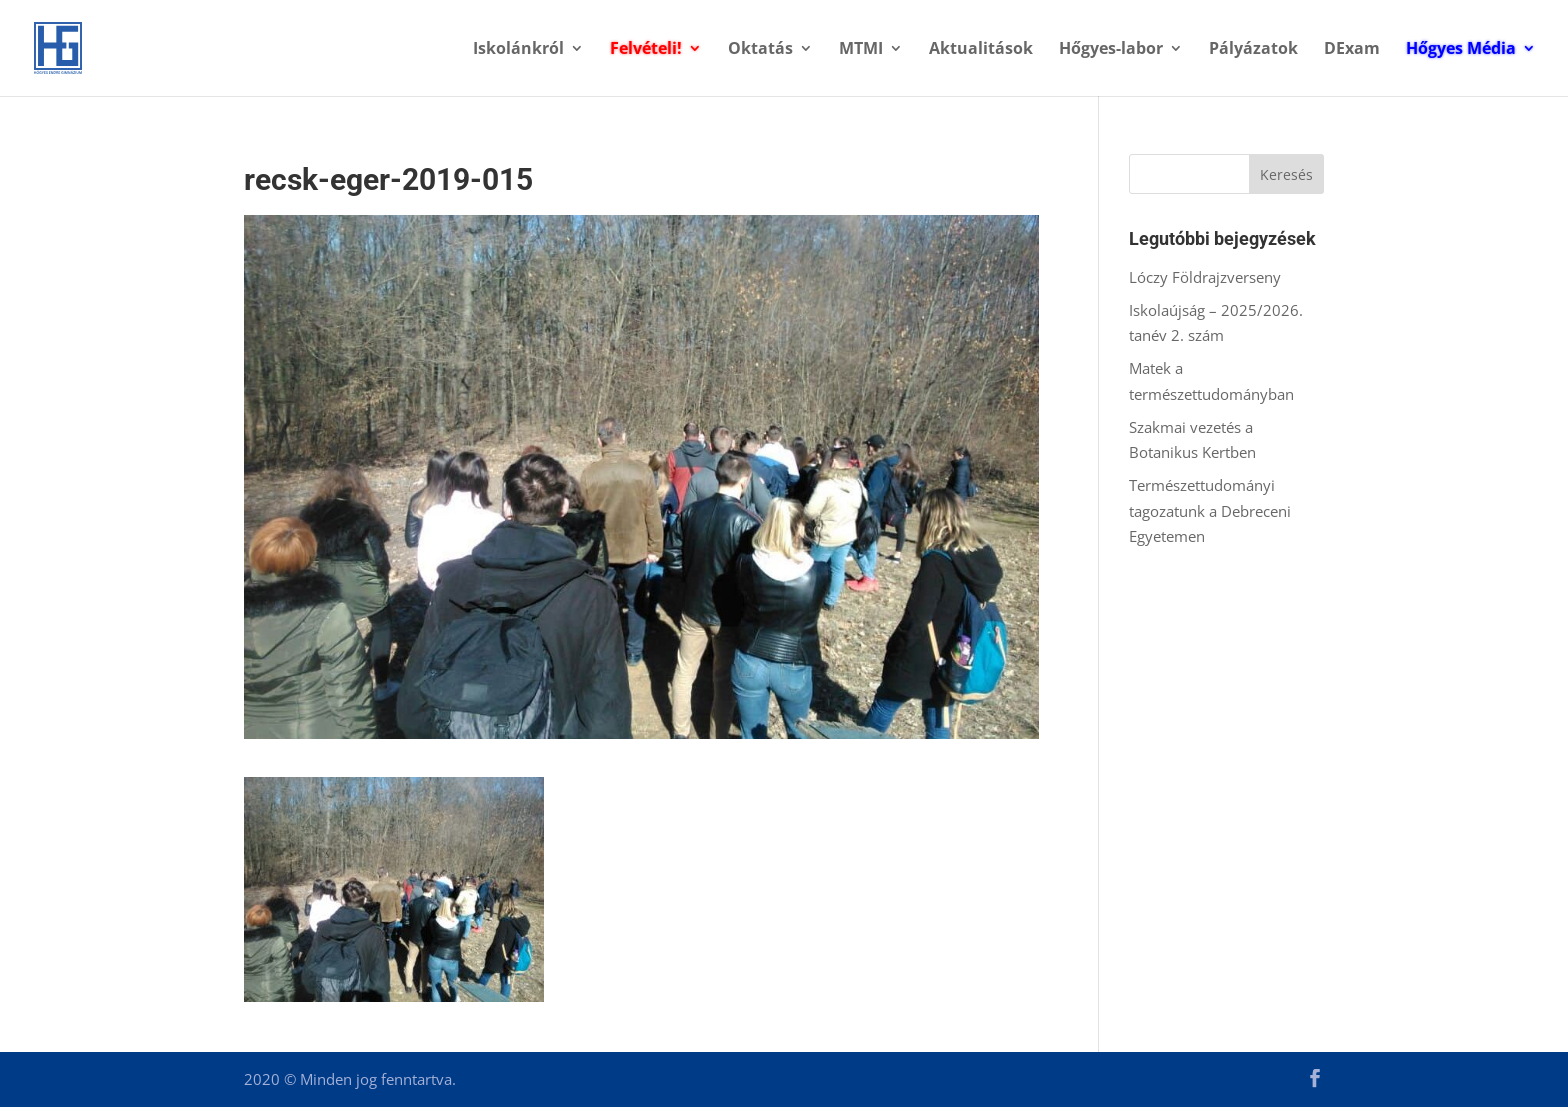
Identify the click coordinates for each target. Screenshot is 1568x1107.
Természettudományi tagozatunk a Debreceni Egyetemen (1210, 510)
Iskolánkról (518, 50)
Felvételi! (646, 50)
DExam (1352, 50)
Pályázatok (1253, 50)
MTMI (861, 50)
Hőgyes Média (1461, 50)
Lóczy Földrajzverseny (1205, 277)
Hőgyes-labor (1111, 50)
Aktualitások (981, 50)
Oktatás (760, 50)
